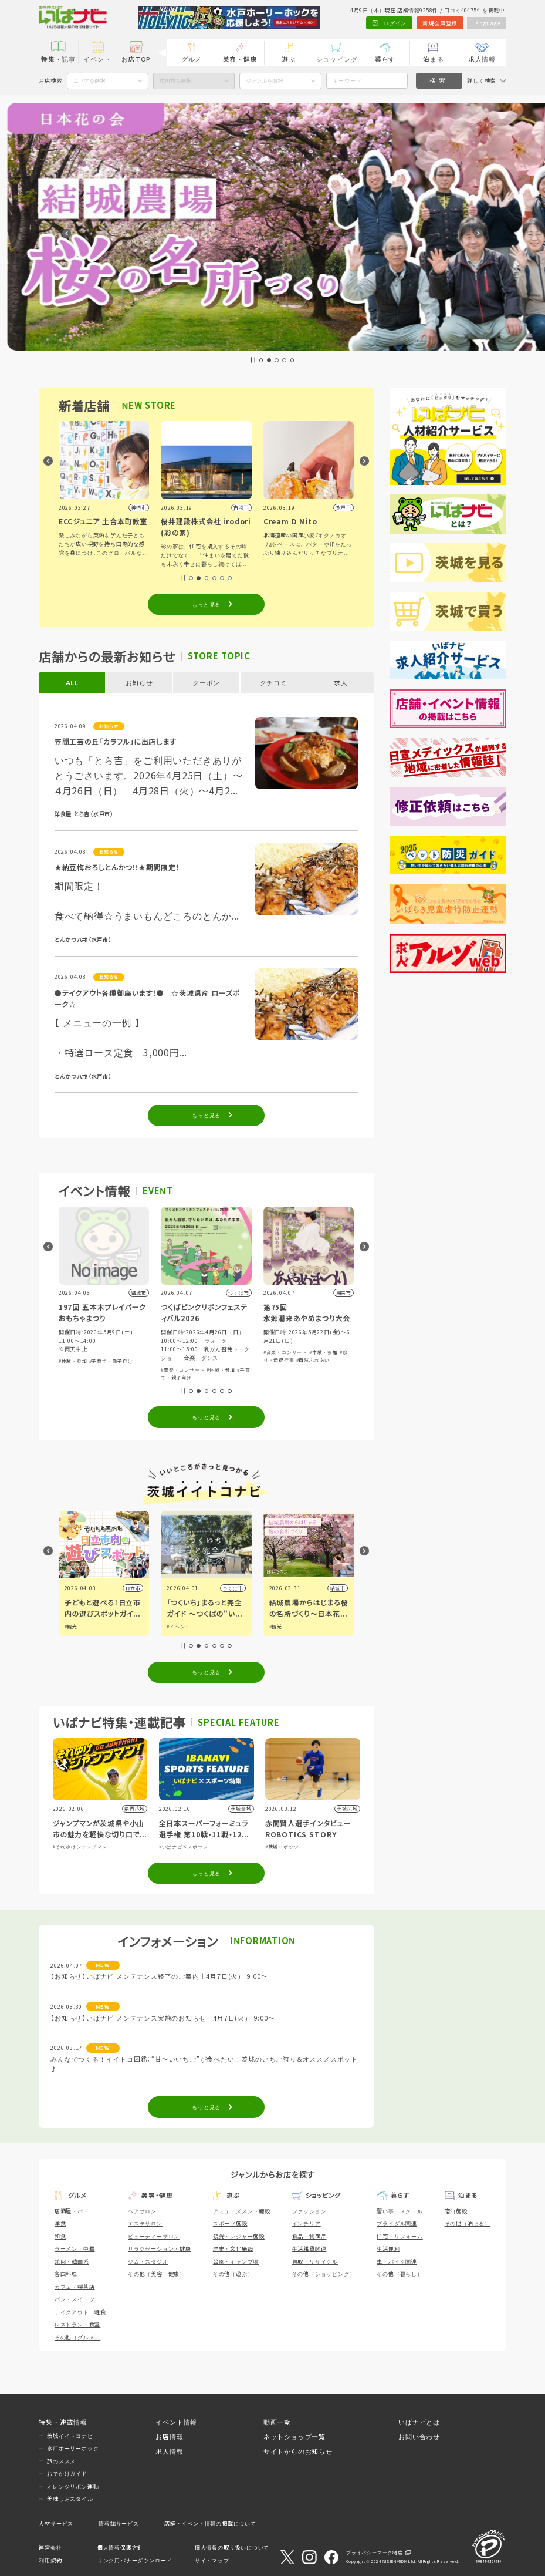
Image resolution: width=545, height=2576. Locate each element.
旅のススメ (61, 2461)
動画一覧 (277, 2421)
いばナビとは (419, 2421)
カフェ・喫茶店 (75, 2286)
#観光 (71, 1626)
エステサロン (145, 2223)
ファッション (309, 2211)
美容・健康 (240, 59)
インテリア (306, 2223)
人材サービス (56, 2523)
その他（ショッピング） (324, 2273)
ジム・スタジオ (148, 2261)
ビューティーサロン (154, 2236)
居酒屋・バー (72, 2211)
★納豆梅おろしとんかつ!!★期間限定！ (117, 867)
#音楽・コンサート (183, 1369)
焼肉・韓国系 (72, 2261)
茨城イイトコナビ (70, 2436)
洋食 (60, 2223)
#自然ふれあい (313, 1359)
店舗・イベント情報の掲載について (210, 2523)
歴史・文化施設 (233, 2248)
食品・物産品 (309, 2236)
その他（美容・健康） (156, 2273)
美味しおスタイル (70, 2498)
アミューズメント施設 (241, 2211)
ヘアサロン (142, 2211)
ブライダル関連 (397, 2223)
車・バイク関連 (397, 2261)
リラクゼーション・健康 (159, 2248)
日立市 (133, 1588)
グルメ (191, 59)
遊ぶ (289, 59)
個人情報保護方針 (120, 2547)
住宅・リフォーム (399, 2236)
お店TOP (136, 59)
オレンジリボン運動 (73, 2486)
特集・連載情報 (63, 2421)
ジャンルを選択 (264, 80)
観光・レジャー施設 (239, 2236)
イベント (97, 59)
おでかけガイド (67, 2473)
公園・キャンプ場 (236, 2261)
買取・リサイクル (315, 2261)
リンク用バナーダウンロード (134, 2560)
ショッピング (337, 59)
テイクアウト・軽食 (80, 2312)
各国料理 (66, 2273)
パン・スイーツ (75, 2299)
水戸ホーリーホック (73, 2448)
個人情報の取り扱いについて (232, 2547)
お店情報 (169, 2436)
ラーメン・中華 (75, 2248)
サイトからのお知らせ (298, 2451)
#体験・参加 (73, 1361)
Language (486, 23)
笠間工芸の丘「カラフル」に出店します (116, 741)
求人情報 (482, 59)
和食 (60, 2236)
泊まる (433, 59)
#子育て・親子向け (111, 1361)
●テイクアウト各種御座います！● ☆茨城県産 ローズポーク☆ (147, 998)
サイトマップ (212, 2560)
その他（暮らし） (399, 2273)
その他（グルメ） (77, 2337)
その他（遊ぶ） (233, 2273)
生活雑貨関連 (309, 2248)
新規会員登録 (439, 23)
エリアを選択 (89, 80)
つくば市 (232, 1588)
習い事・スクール (399, 2211)
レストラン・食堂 (77, 2324)
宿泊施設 (456, 2211)
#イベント (178, 1626)
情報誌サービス (119, 2523)
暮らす (385, 59)
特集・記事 (58, 59)
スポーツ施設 (230, 2223)
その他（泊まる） (467, 2223)
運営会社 (50, 2547)
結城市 (338, 1588)
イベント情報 (176, 2421)
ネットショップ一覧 (294, 2436)
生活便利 (388, 2248)
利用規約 (50, 2560)
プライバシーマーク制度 (374, 2552)
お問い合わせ (419, 2436)
